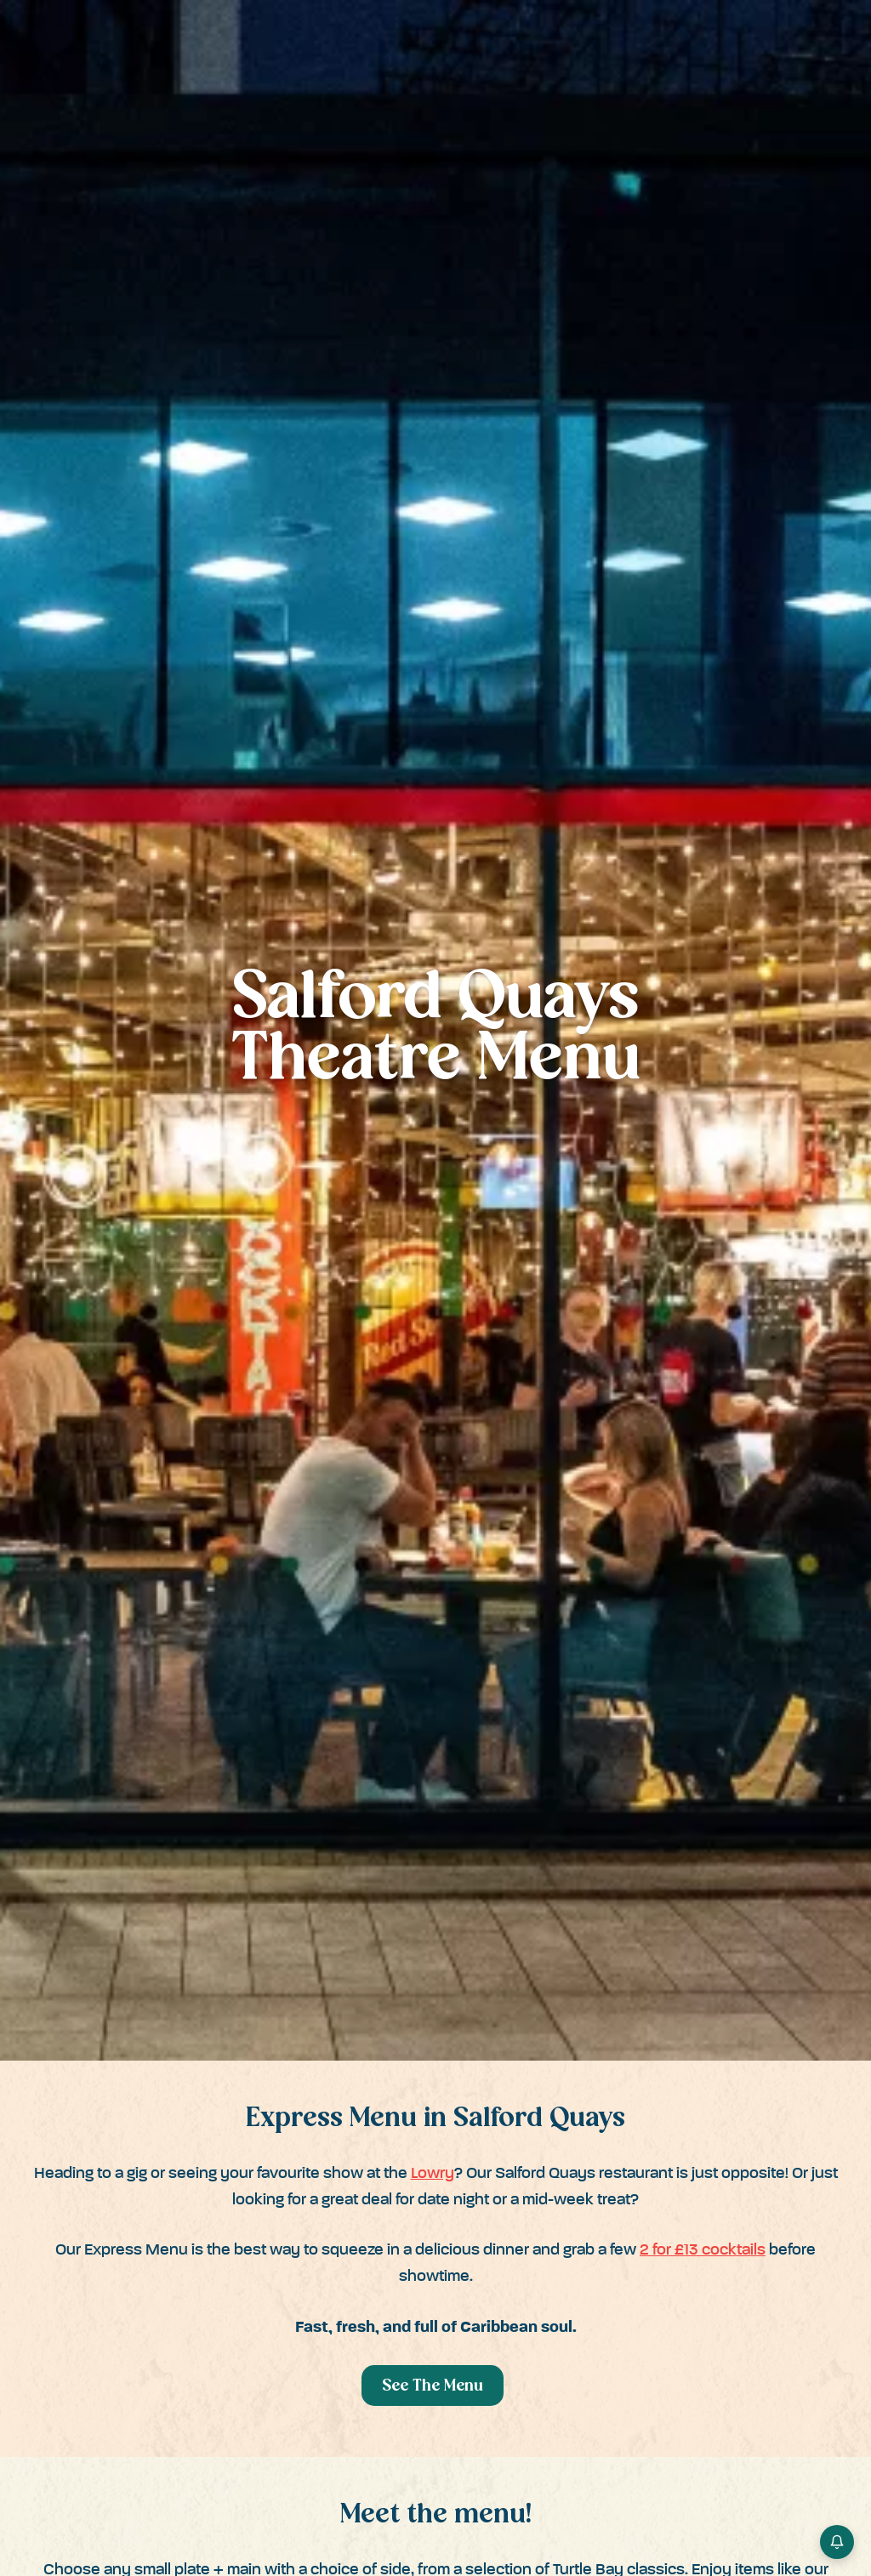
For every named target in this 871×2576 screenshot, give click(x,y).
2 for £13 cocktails (703, 2250)
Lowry (432, 2173)
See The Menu (432, 2387)
